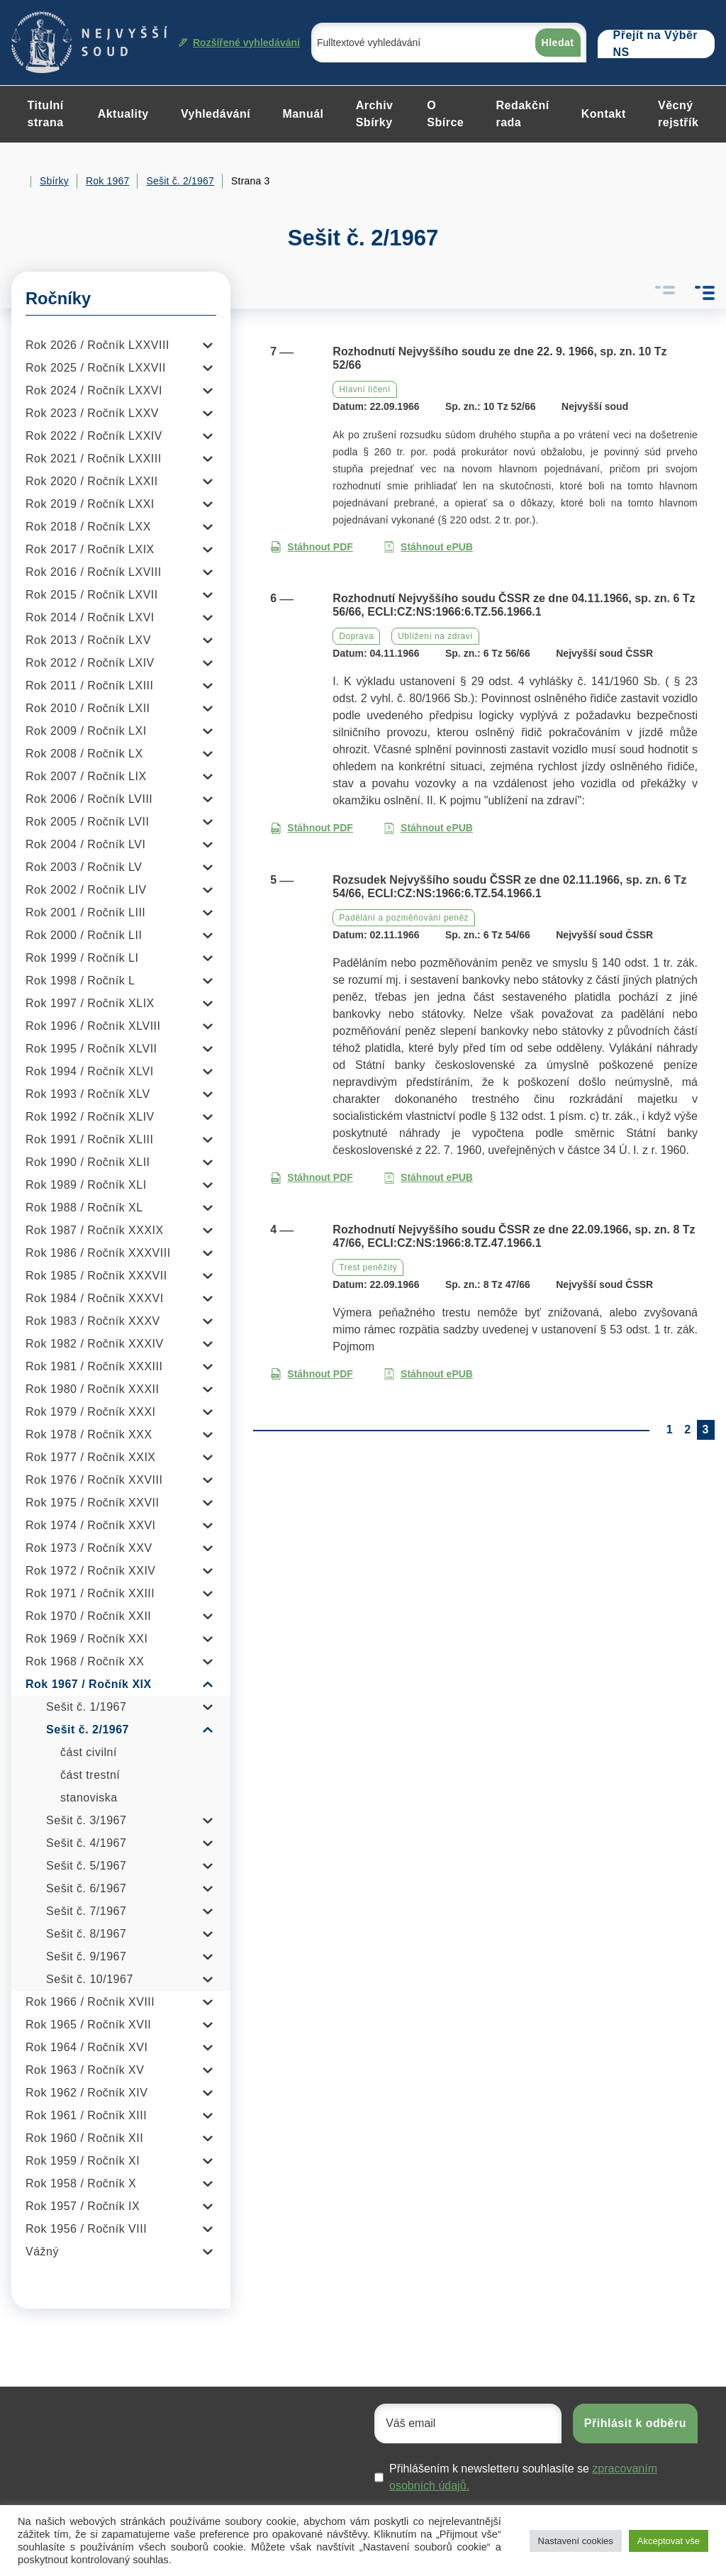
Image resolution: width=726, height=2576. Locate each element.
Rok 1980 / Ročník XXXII (92, 1389)
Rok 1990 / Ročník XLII (88, 1162)
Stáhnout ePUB (428, 547)
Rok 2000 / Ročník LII (84, 935)
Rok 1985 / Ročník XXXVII (96, 1276)
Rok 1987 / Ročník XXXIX (95, 1230)
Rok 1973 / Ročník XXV (89, 1548)
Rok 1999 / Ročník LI (82, 958)
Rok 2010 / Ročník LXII (88, 708)
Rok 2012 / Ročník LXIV (90, 663)
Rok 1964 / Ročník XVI (86, 2047)
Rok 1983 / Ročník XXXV (93, 1321)
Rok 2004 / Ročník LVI (85, 844)
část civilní (88, 1752)
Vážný (42, 2251)
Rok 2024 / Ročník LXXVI (94, 390)
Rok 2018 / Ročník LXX (88, 527)
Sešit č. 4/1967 (86, 1843)
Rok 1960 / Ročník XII (84, 2138)
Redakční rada (522, 113)
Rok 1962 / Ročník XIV (86, 2093)
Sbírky (54, 181)
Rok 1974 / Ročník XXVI (91, 1525)
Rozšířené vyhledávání (239, 42)
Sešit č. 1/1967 (86, 1707)
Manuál (302, 114)
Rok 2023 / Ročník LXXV (92, 413)
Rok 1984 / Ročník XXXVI (95, 1298)
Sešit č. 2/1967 (180, 181)
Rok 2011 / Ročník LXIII (89, 685)
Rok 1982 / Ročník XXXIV (95, 1344)
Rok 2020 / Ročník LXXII (92, 481)
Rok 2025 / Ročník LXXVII (96, 368)
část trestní (90, 1775)
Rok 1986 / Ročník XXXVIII (98, 1253)
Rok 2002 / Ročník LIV (86, 890)
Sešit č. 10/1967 (89, 1979)
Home (17, 181)
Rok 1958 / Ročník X (81, 2183)
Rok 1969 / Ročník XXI (86, 1639)
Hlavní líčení (365, 389)
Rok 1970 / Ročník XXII (88, 1616)
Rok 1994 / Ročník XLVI (90, 1071)
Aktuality (123, 114)
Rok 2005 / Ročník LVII (87, 822)
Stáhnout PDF (311, 547)
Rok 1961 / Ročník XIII (86, 2115)
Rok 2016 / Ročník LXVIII (94, 572)
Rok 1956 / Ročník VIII (86, 2229)
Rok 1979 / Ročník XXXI (91, 1412)
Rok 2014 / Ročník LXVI (90, 617)
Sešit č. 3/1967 (86, 1820)
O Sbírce (445, 113)
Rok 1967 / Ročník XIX (89, 1684)
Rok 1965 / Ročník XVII (88, 2025)
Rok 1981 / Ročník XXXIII (94, 1366)
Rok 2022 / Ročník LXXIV (94, 436)
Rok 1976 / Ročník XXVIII (94, 1480)
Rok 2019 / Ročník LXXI (90, 504)
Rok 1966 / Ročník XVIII (90, 2002)
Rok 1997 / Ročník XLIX (90, 1003)
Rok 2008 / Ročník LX (84, 754)
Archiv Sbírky (374, 113)
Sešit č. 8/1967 (86, 1934)
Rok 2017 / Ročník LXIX (90, 549)
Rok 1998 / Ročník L (80, 981)
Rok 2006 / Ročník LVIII (89, 799)
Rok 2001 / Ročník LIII (85, 912)
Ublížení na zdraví (435, 636)
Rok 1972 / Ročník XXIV (91, 1571)
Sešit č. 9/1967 (86, 1956)
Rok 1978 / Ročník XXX (89, 1434)
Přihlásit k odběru (635, 2423)
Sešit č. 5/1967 (86, 1866)
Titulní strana (46, 113)
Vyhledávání (215, 114)
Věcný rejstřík (678, 113)
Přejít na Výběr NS (655, 44)
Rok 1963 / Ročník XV (85, 2070)
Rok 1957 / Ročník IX (83, 2206)
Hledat (558, 42)
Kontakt (603, 114)
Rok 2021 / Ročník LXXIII (94, 459)
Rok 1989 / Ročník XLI (86, 1185)
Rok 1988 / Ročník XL (84, 1207)
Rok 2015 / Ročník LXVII (92, 595)
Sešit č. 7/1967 (86, 1911)
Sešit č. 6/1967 (86, 1888)
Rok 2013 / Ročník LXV (88, 640)
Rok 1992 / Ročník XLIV (90, 1117)
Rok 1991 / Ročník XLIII (89, 1139)
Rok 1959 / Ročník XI (83, 2161)
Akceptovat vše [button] (668, 2541)
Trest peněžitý (368, 1267)
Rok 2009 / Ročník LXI (86, 731)
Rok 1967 (108, 181)
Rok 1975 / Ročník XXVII (92, 1503)
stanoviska (89, 1798)
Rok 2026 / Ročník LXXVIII (97, 345)
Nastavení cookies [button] (575, 2541)
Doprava (356, 636)
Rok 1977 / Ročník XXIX (91, 1457)
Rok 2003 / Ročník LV (84, 867)
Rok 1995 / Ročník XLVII (91, 1049)
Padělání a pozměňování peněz (404, 918)
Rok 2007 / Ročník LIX (86, 776)
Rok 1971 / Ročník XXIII (90, 1593)
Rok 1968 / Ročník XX (85, 1661)
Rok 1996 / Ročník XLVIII (93, 1026)
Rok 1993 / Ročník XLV (88, 1094)
